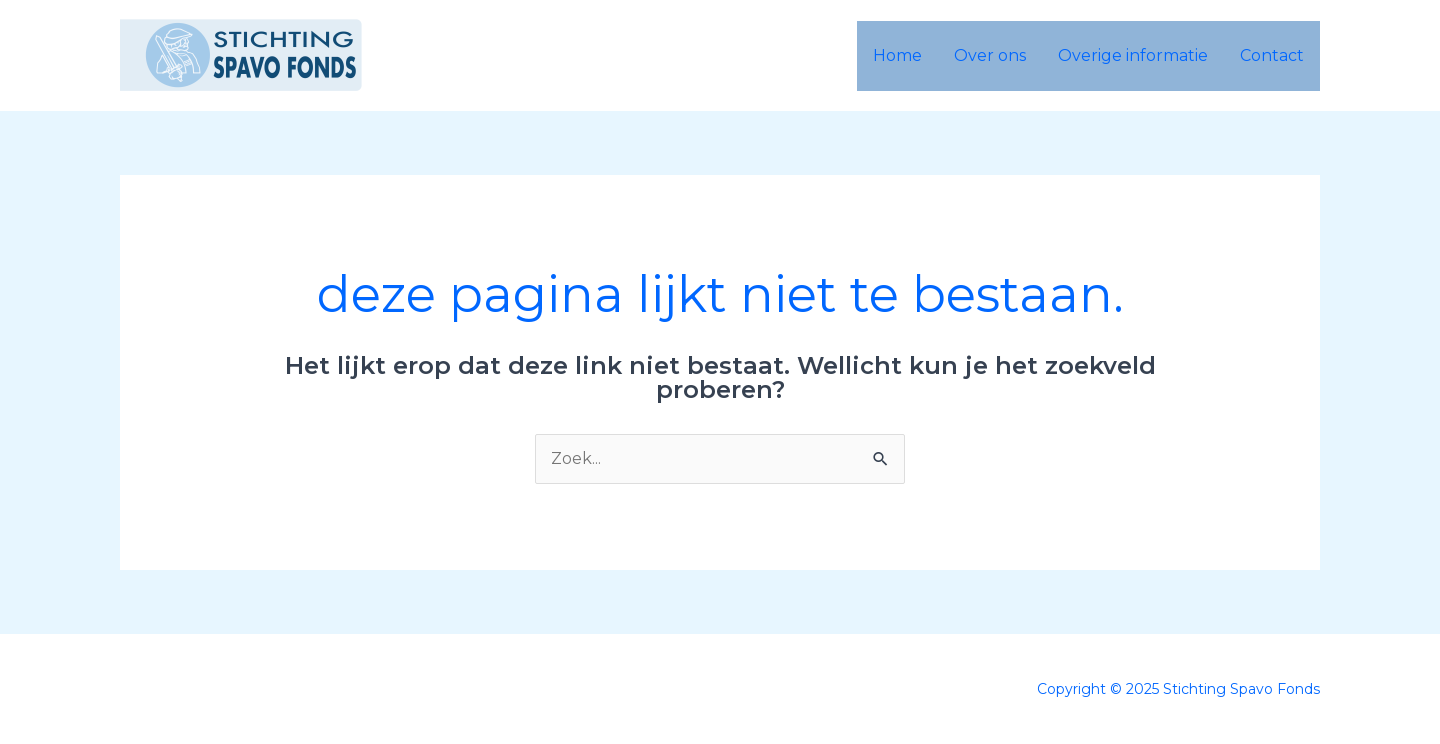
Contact (1272, 55)
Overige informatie (1133, 55)
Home (897, 55)
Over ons (990, 55)
